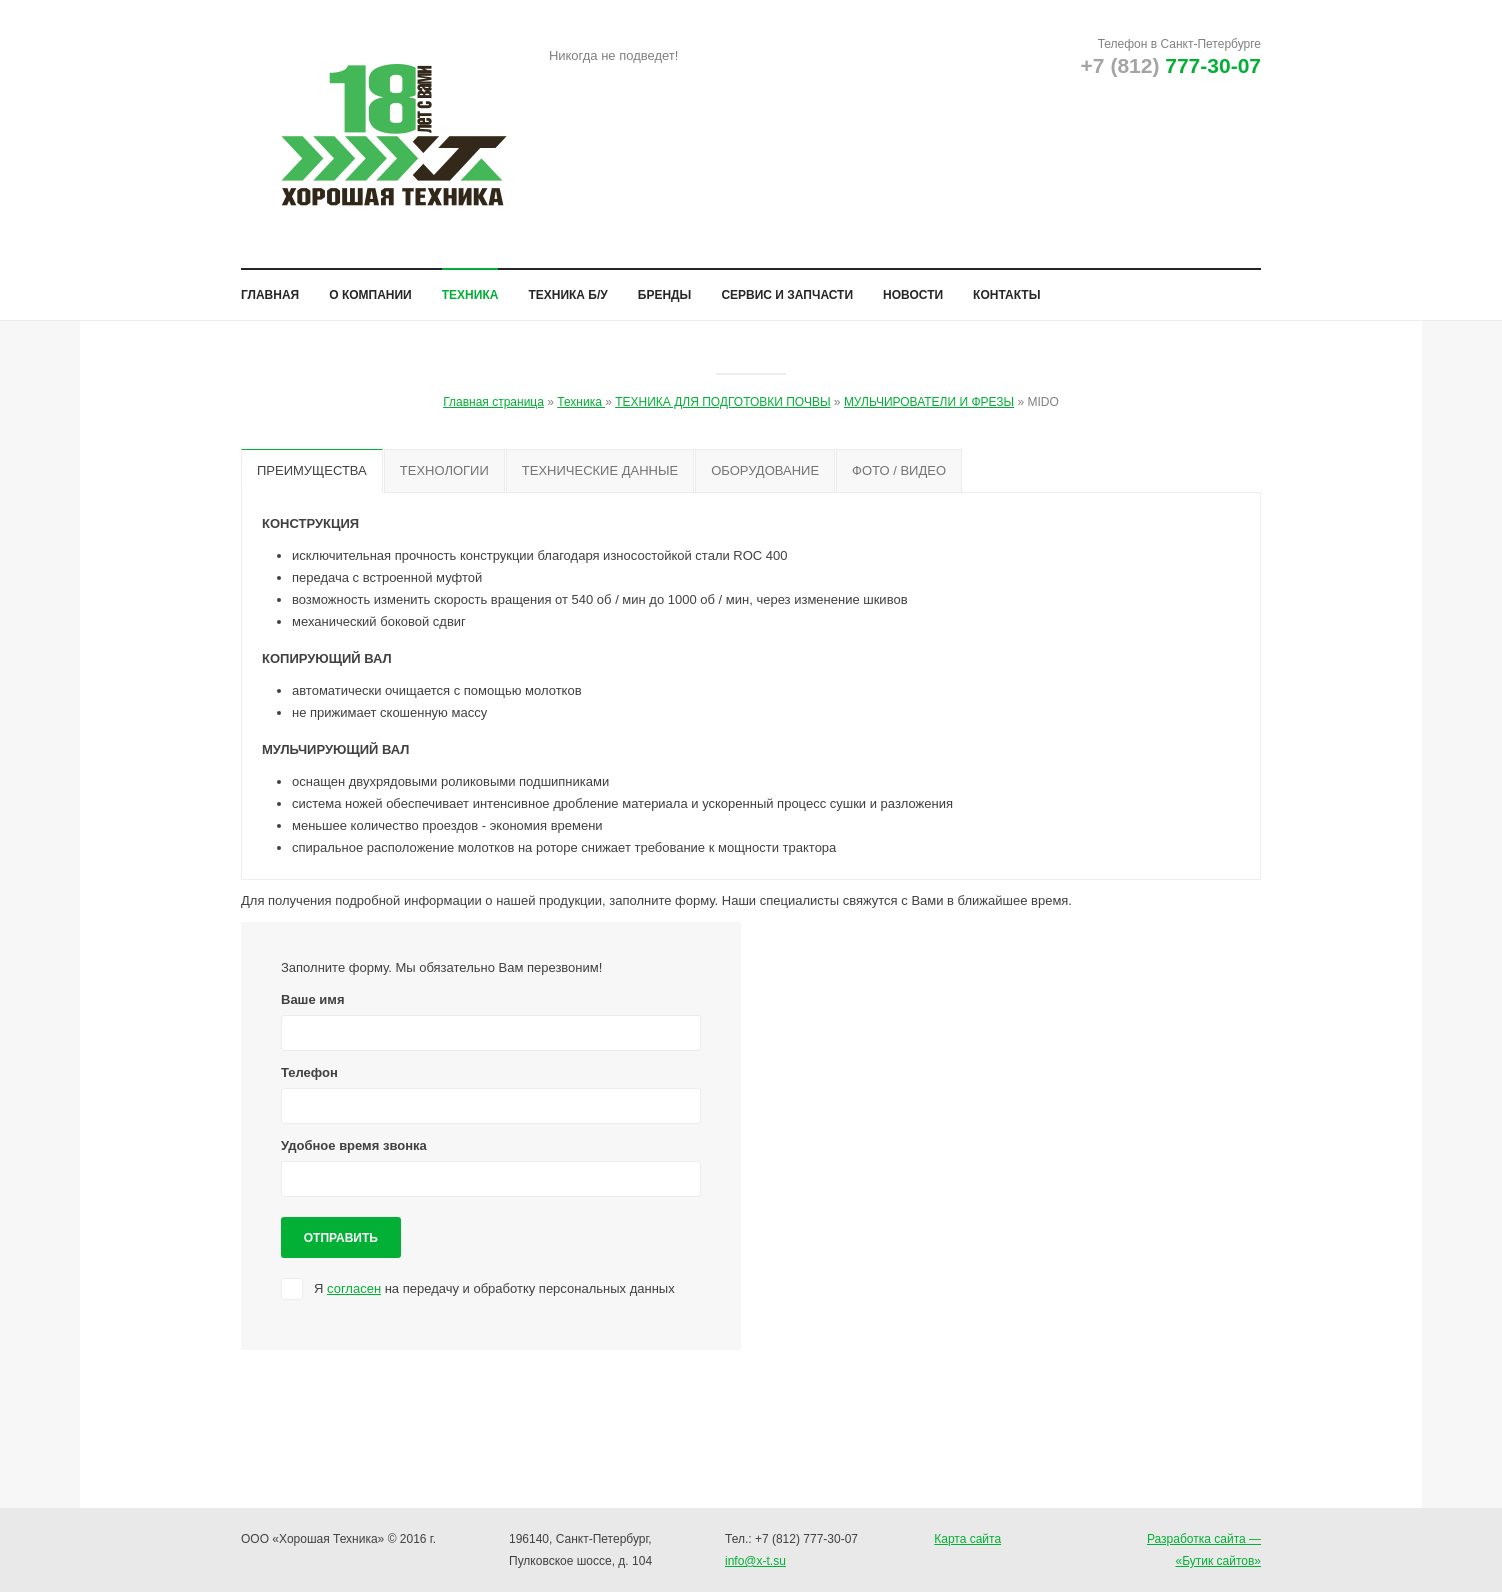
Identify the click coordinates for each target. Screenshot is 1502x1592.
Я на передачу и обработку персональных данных (494, 1301)
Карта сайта (967, 1539)
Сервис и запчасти (787, 287)
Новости (913, 287)
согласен (354, 1301)
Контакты (1006, 287)
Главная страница (493, 394)
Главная (270, 287)
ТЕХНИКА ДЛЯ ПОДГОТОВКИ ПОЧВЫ (722, 394)
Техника (470, 287)
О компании (370, 287)
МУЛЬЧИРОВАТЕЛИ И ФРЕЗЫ (929, 394)
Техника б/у (567, 287)
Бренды (665, 287)
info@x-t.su (755, 1561)
